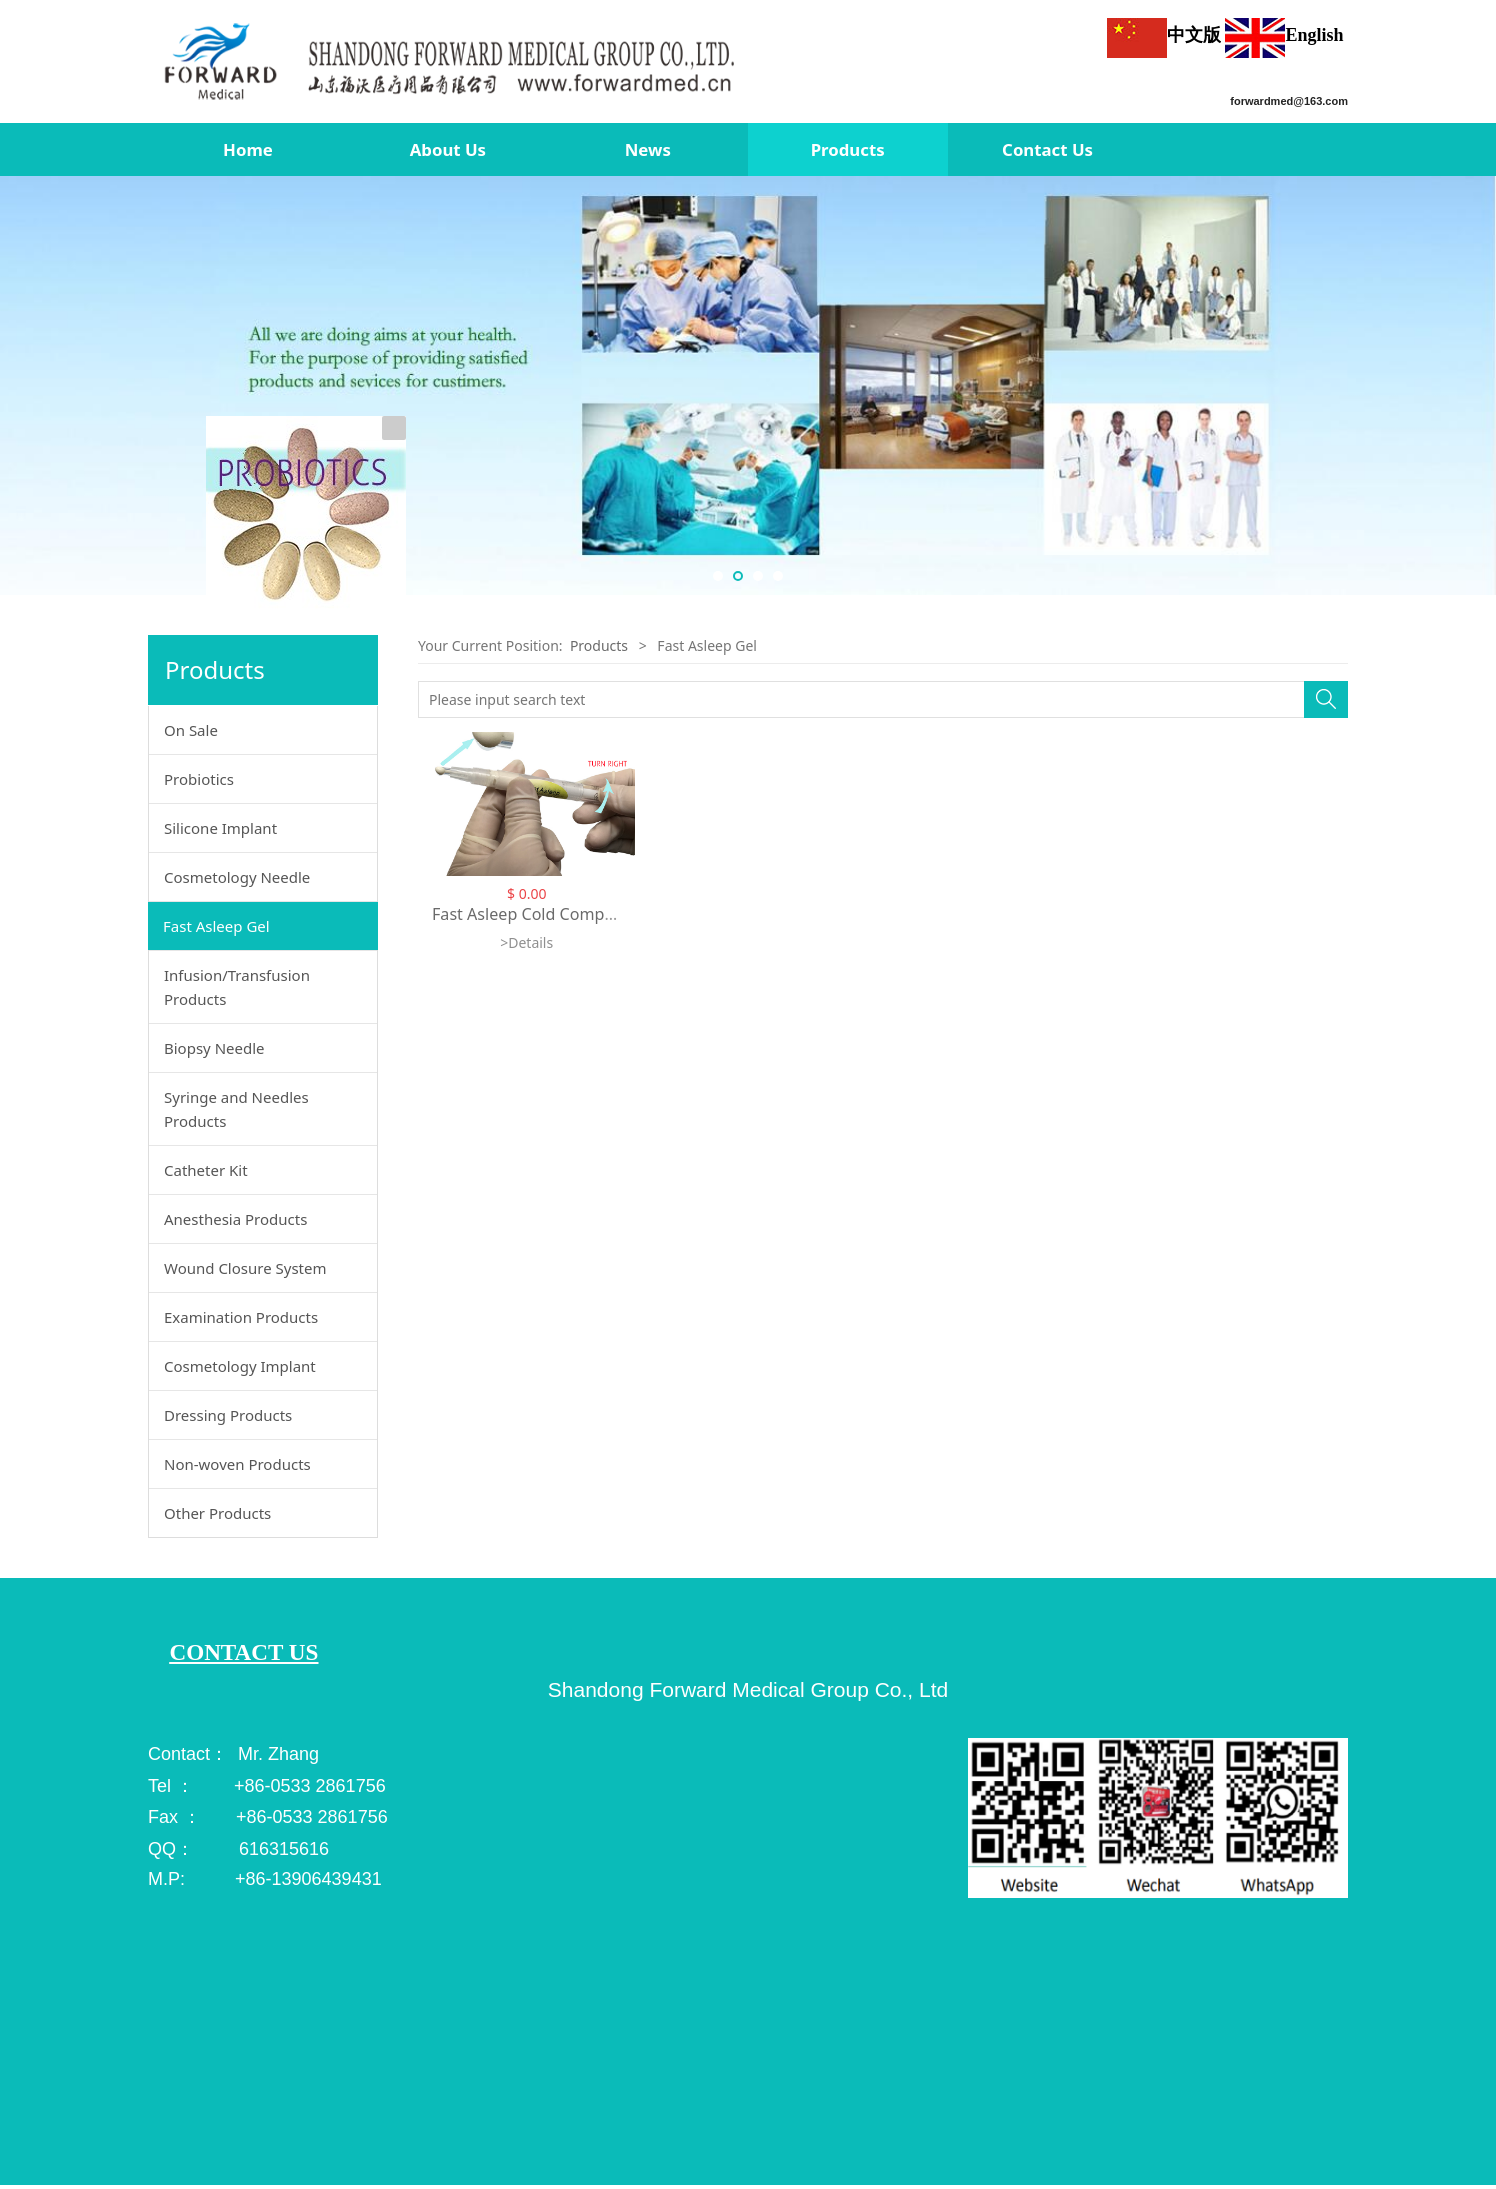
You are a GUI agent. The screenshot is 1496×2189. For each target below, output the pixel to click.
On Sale (191, 730)
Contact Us (1047, 149)
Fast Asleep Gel (216, 926)
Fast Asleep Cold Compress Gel (548, 914)
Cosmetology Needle (237, 877)
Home (248, 149)
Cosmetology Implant (240, 1366)
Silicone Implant (220, 828)
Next (1474, 386)
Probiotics (199, 779)
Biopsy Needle (214, 1048)
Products (848, 149)
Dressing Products (228, 1415)
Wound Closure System (245, 1268)
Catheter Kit (206, 1170)
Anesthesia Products (235, 1219)
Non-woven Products (237, 1464)
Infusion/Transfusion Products (237, 987)
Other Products (217, 1513)
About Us (448, 149)
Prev (22, 386)
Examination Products (241, 1317)
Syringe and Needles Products (236, 1109)
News (648, 149)
